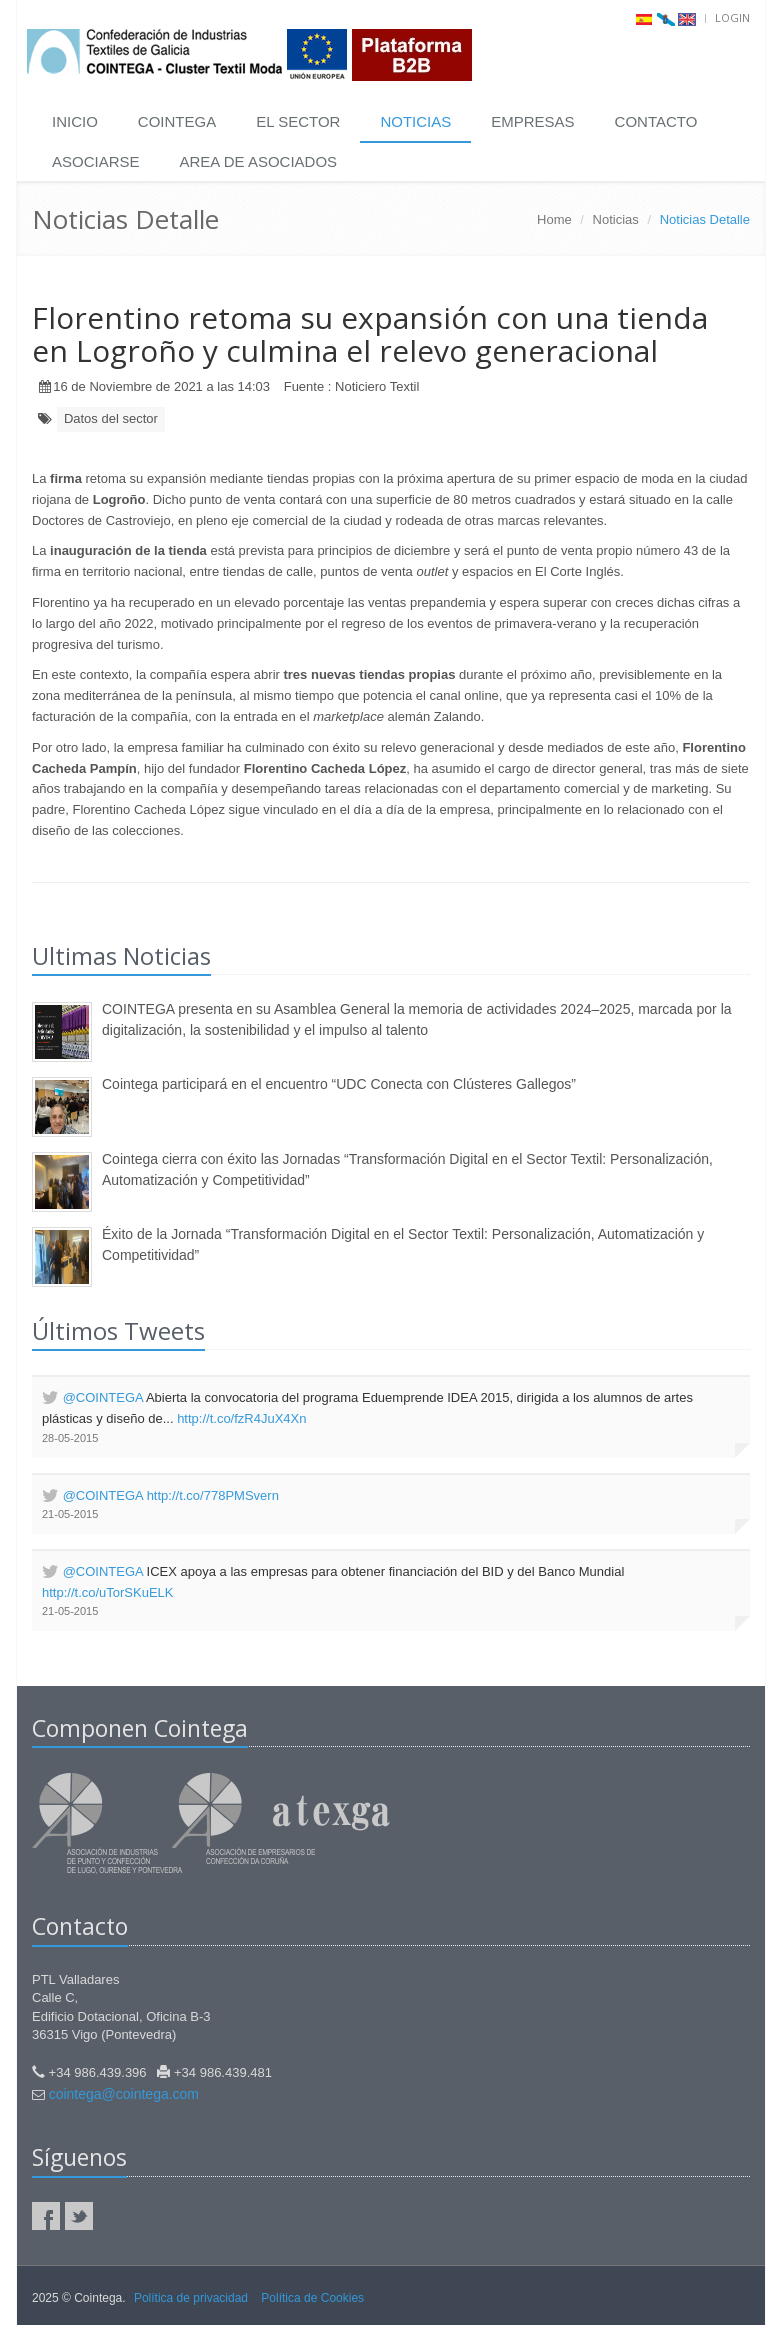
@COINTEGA (103, 1397)
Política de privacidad (191, 2298)
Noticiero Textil (377, 386)
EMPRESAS (532, 121)
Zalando (457, 716)
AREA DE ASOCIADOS (259, 161)
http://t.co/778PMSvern (213, 1495)
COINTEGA (177, 121)
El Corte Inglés (577, 571)
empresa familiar (174, 747)
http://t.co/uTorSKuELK (108, 1592)
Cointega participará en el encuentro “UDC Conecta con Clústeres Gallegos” (339, 1084)
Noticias (616, 219)
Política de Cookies (312, 2298)
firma (66, 478)
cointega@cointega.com (124, 2094)
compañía (178, 674)
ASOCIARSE (96, 161)
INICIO (75, 121)
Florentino (61, 602)
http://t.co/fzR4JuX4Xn (241, 1418)
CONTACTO (656, 121)
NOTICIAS (415, 121)
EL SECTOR (298, 121)
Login (732, 17)
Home (554, 219)
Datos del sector (111, 418)
